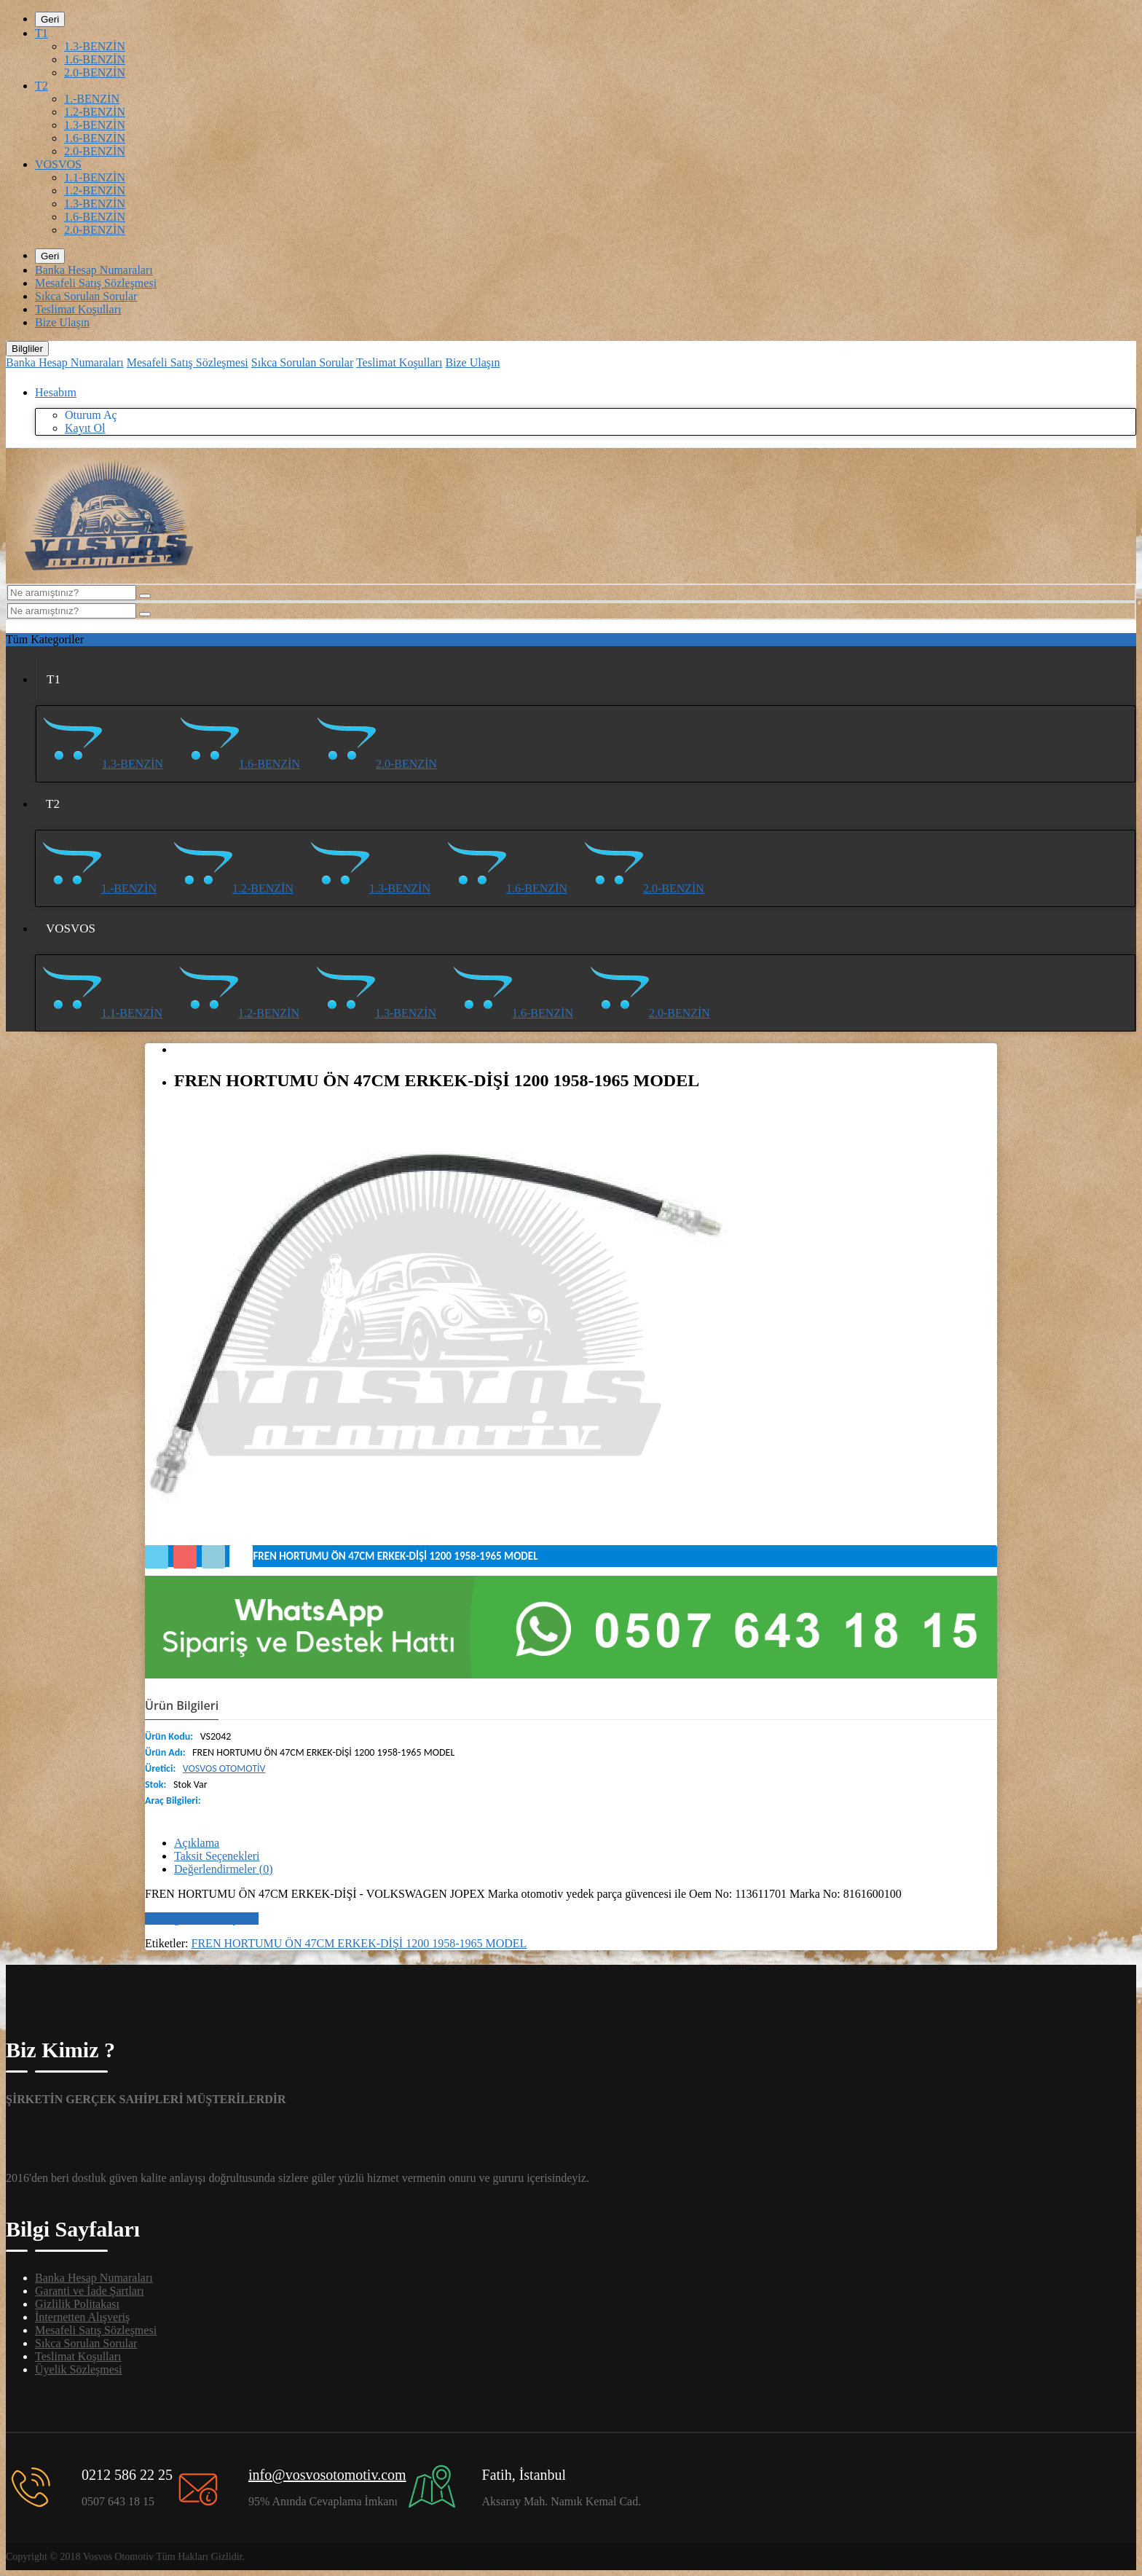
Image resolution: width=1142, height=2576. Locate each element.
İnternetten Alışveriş (82, 2317)
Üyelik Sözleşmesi (78, 2369)
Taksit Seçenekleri (217, 1856)
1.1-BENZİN (94, 177)
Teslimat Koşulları (78, 309)
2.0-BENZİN (94, 72)
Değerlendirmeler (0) (223, 1869)
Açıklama (196, 1843)
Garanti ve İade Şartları (89, 2291)
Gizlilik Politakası (77, 2304)
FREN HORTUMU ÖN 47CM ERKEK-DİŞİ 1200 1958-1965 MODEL (359, 1943)
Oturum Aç (91, 415)
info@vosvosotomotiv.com (327, 2475)
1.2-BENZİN (94, 112)
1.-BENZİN (91, 99)
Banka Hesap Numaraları (94, 270)
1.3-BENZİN (94, 46)
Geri (50, 19)
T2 (41, 85)
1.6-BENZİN (94, 59)
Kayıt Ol (85, 428)
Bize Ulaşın (62, 322)
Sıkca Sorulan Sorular (86, 296)
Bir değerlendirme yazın (202, 1918)
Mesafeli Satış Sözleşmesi (96, 283)
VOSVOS (58, 164)
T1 (41, 33)
